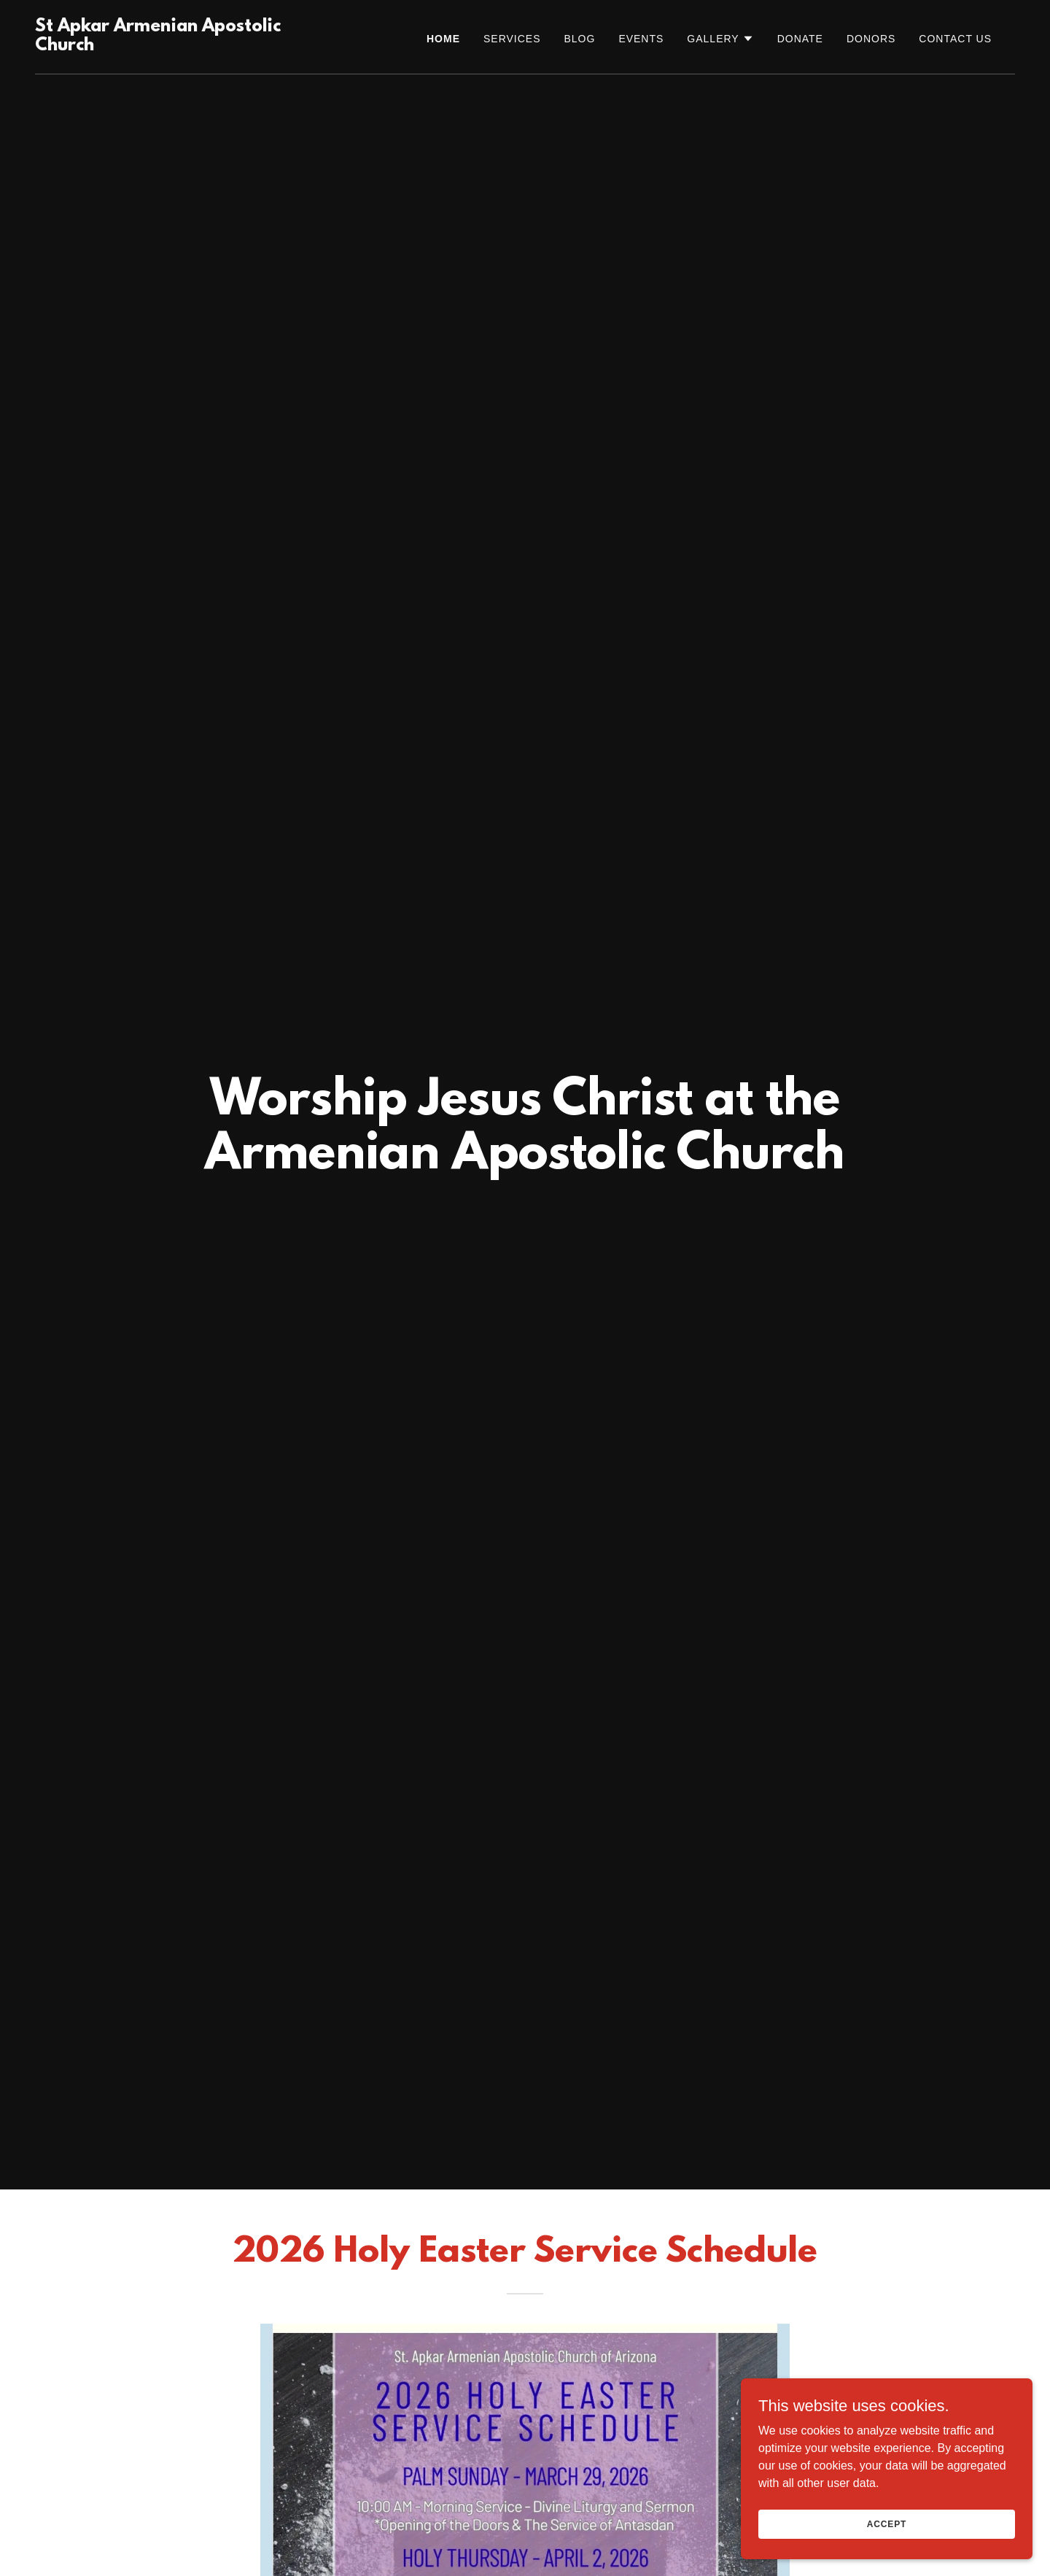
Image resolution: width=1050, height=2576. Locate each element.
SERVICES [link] (512, 38)
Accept (886, 2523)
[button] (720, 38)
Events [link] (641, 38)
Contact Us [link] (955, 38)
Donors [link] (871, 38)
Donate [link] (800, 38)
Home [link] (443, 38)
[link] (172, 46)
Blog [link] (579, 38)
